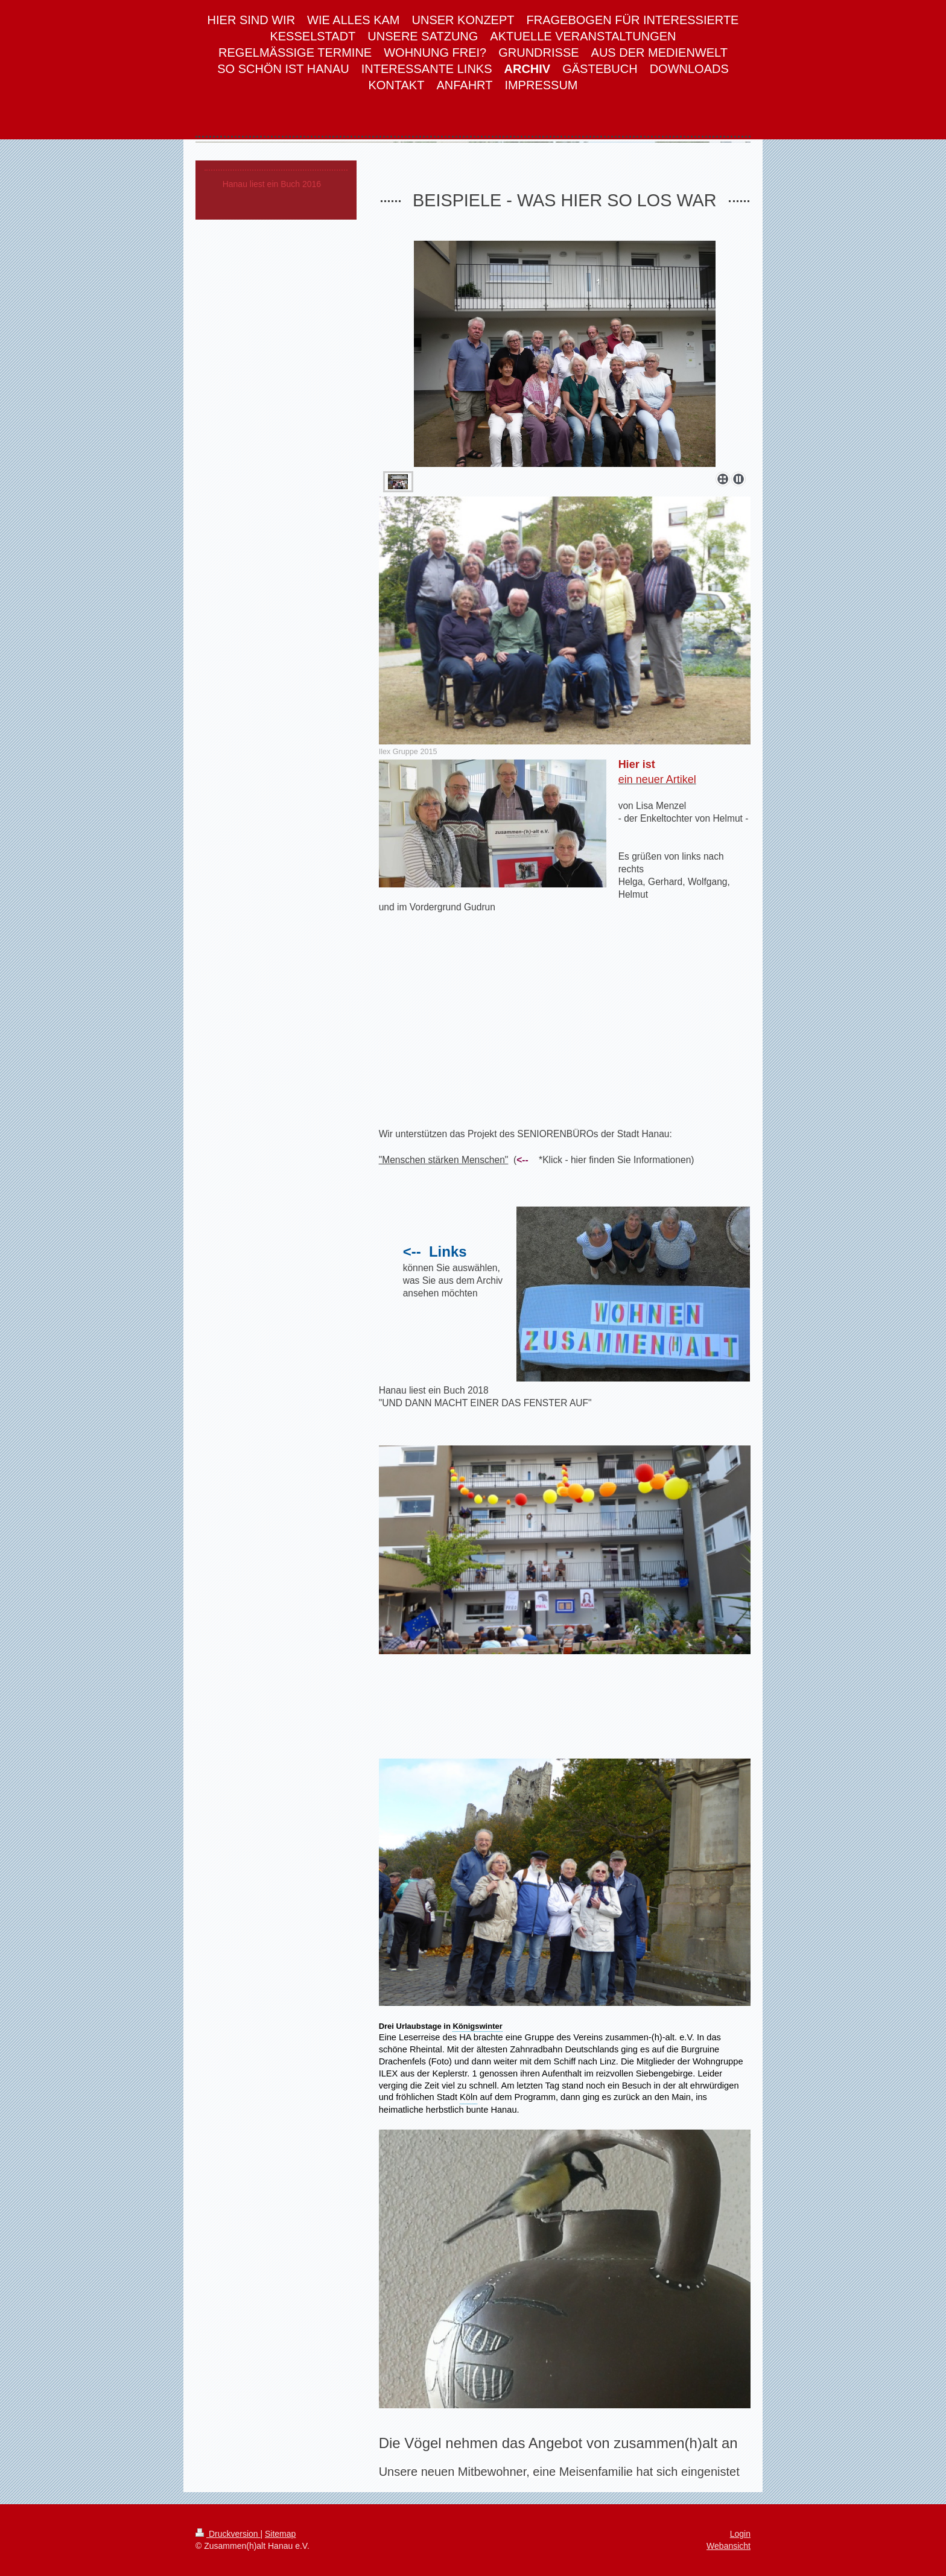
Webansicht (728, 2546)
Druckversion (227, 2534)
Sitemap (280, 2534)
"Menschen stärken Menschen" (444, 1160)
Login (740, 2534)
